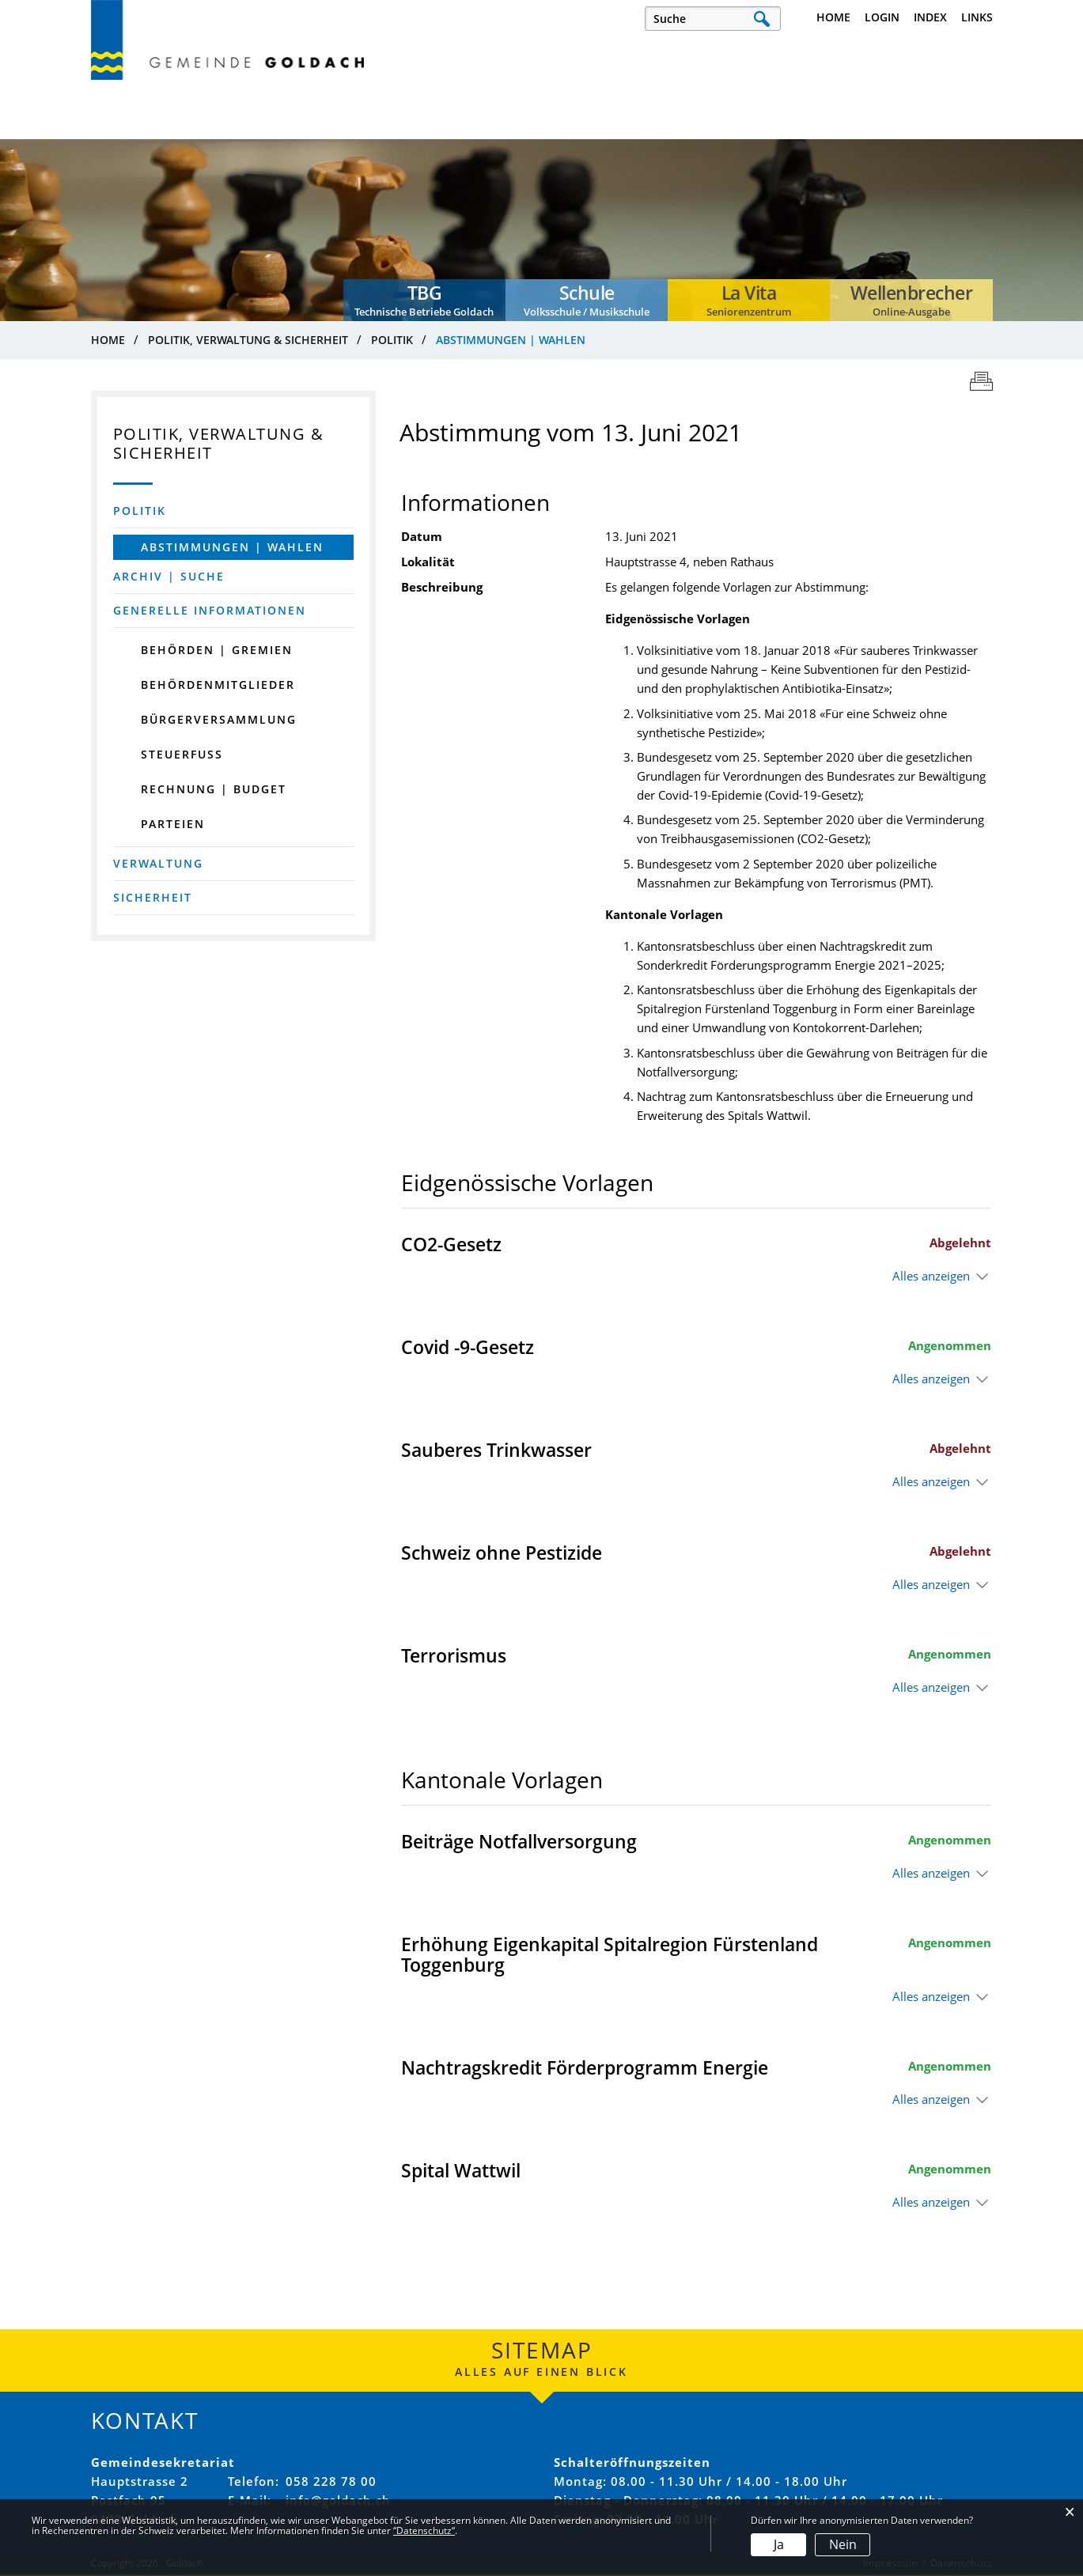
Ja (779, 2544)
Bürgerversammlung (219, 720)
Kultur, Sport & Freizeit (470, 130)
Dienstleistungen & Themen (915, 130)
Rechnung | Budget (213, 789)
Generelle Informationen (209, 610)
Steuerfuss (182, 754)
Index (930, 17)
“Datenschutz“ (424, 2530)
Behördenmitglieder (218, 685)
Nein (843, 2544)
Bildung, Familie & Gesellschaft (623, 130)
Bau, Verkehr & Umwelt (775, 130)
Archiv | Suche (169, 576)
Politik (139, 511)
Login (882, 17)
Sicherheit (152, 898)
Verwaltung (158, 864)
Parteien (173, 824)
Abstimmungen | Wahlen (247, 547)
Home (833, 17)
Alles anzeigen (931, 1278)
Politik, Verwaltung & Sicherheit (315, 130)
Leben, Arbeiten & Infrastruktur (149, 130)
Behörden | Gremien (217, 650)
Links (977, 17)
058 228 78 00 (331, 2483)
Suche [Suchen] (762, 18)
